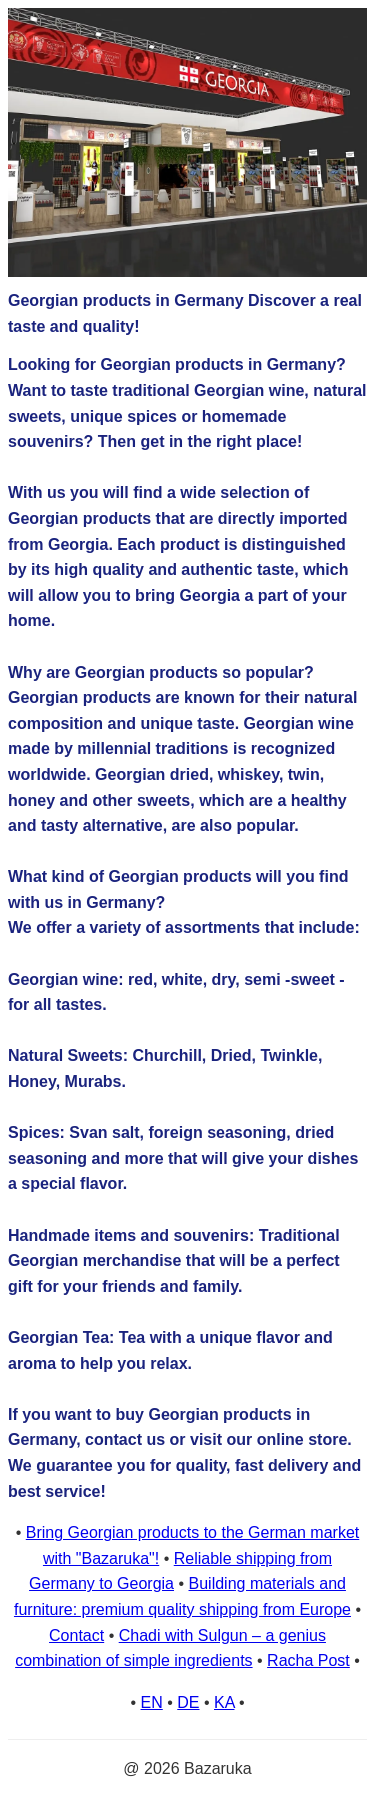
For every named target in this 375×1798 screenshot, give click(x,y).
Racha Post (308, 1660)
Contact (76, 1635)
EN (152, 1702)
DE (188, 1702)
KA (224, 1702)
